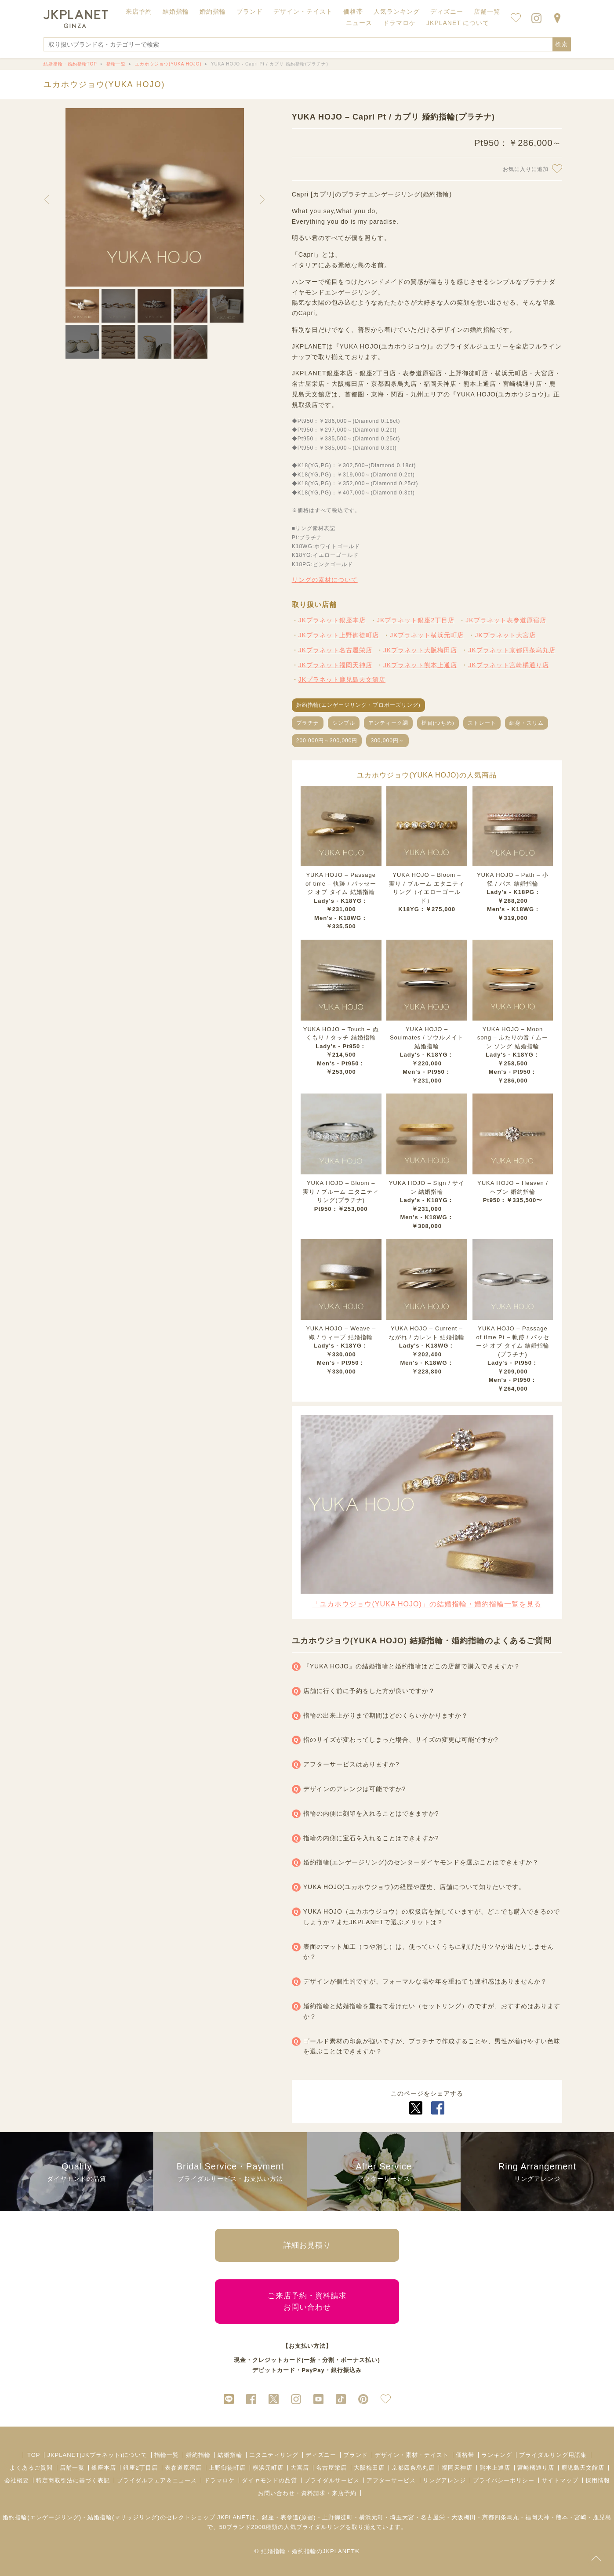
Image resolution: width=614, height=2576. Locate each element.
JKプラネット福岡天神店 (335, 665)
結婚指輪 (230, 2455)
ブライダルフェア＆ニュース (157, 2480)
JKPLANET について (457, 22)
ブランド (355, 2455)
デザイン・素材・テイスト (412, 2455)
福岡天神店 (457, 2467)
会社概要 (16, 2480)
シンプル (343, 723)
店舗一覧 (487, 11)
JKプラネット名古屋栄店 (335, 650)
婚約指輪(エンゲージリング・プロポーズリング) (358, 705)
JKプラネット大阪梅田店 (420, 650)
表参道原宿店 (183, 2467)
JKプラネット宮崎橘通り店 (508, 665)
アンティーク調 (388, 723)
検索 (561, 44)
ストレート (482, 723)
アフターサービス (391, 2480)
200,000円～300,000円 (327, 741)
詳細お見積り (307, 2245)
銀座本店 (103, 2467)
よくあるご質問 (31, 2467)
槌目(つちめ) (437, 723)
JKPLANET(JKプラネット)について (97, 2455)
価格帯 (465, 2455)
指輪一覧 (166, 2455)
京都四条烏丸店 (413, 2467)
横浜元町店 (268, 2467)
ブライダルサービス (332, 2480)
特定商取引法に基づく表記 (73, 2480)
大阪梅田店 (369, 2467)
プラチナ (307, 723)
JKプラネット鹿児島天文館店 (341, 679)
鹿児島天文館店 (582, 2467)
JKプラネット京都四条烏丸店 (511, 650)
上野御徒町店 (227, 2467)
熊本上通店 (495, 2467)
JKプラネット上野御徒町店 (338, 635)
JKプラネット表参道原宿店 (505, 620)
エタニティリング (273, 2455)
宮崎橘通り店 (535, 2467)
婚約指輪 (198, 2455)
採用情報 (597, 2480)
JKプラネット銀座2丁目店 (415, 620)
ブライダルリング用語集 (553, 2455)
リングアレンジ (444, 2480)
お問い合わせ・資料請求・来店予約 (307, 2493)
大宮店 (300, 2467)
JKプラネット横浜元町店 (427, 635)
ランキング (496, 2455)
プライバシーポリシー (503, 2480)
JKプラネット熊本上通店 (420, 665)
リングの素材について (325, 579)
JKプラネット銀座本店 (332, 620)
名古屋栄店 (331, 2467)
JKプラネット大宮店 (505, 635)
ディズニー (320, 2455)
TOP (33, 2455)
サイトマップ (559, 2480)
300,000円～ (387, 741)
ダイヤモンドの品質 (269, 2480)
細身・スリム (526, 723)
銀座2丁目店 (140, 2467)
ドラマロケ (219, 2480)
